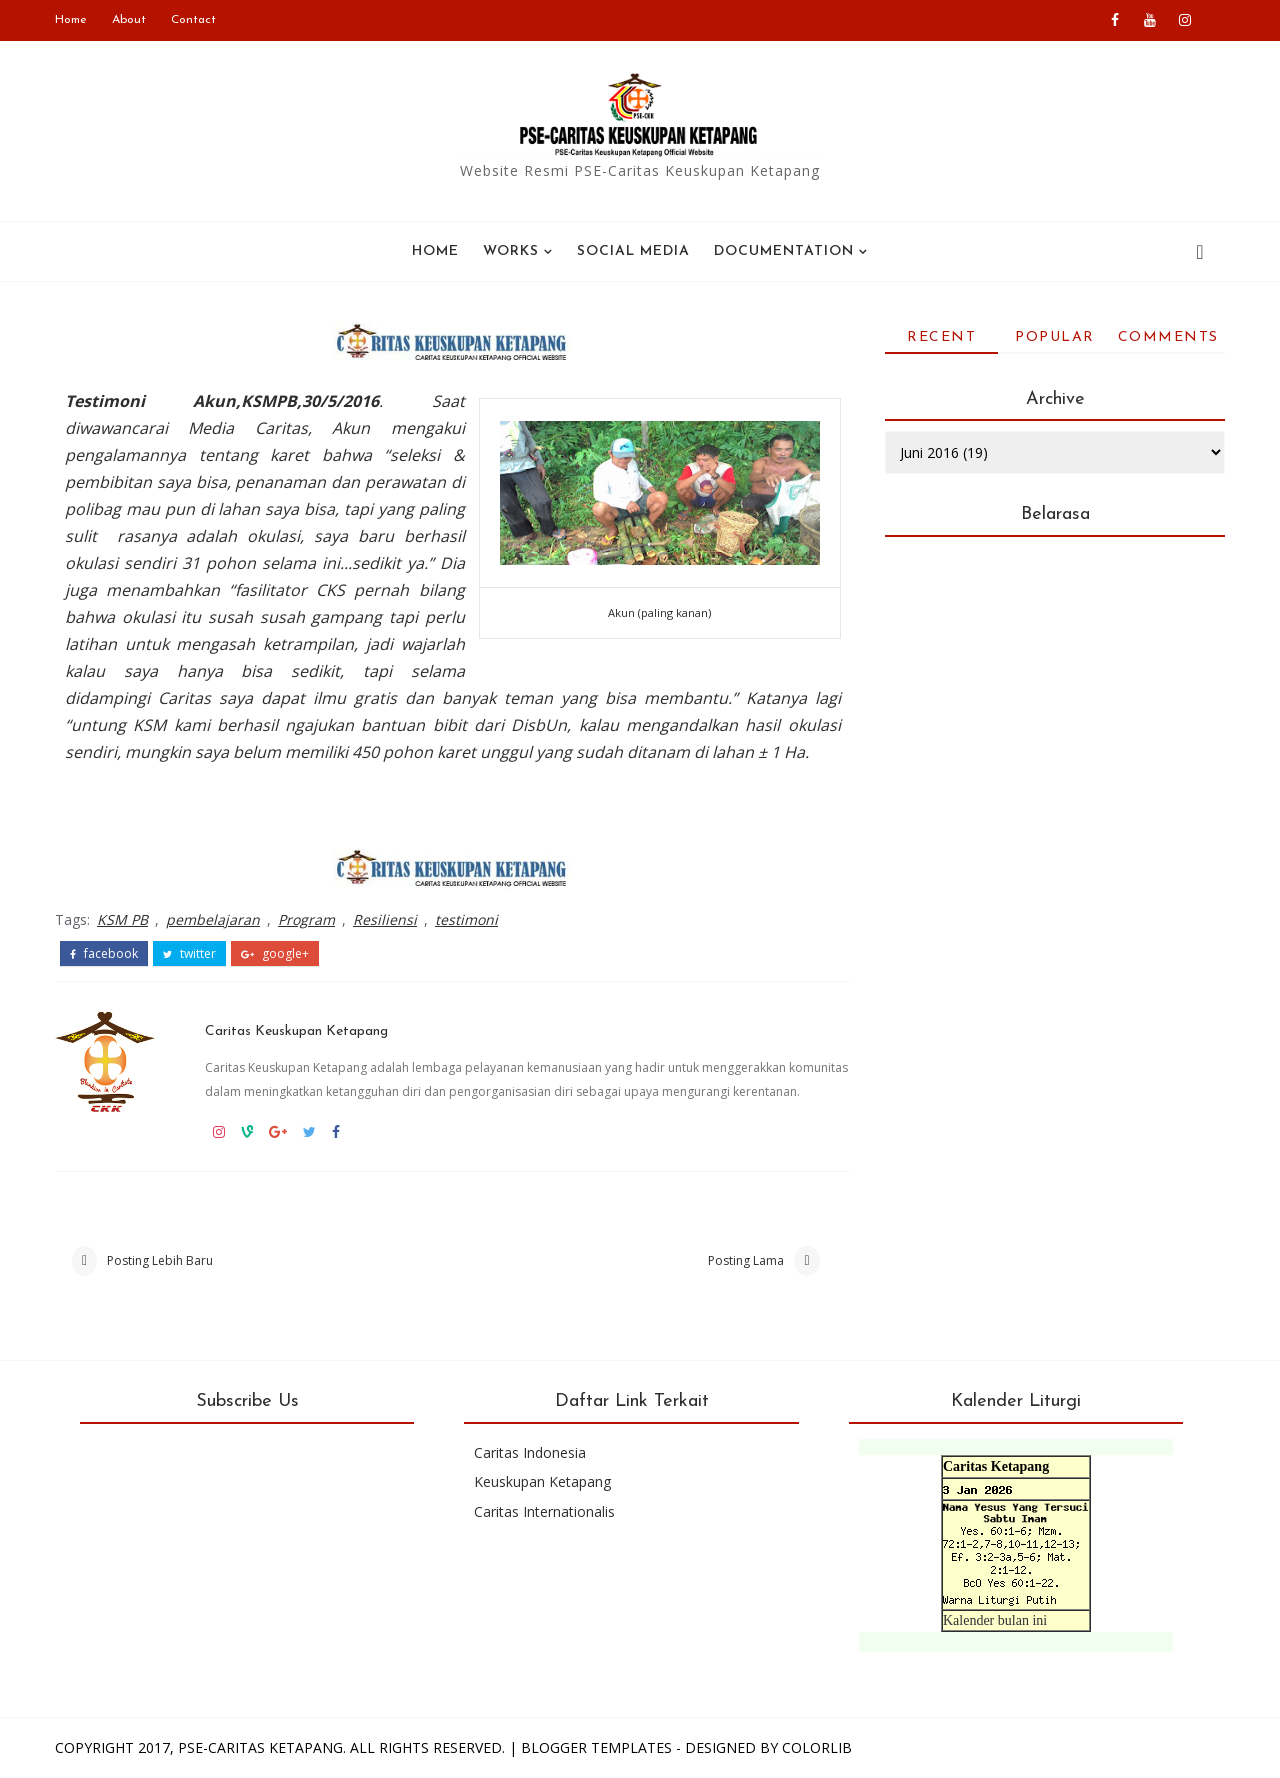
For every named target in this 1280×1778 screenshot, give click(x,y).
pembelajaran (213, 919)
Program (306, 919)
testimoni (466, 919)
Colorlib (817, 1747)
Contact (193, 20)
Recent (941, 337)
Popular (1055, 337)
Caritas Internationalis (544, 1511)
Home (71, 20)
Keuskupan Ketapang (542, 1481)
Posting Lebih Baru (160, 1260)
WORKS (511, 251)
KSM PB (122, 919)
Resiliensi (385, 919)
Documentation (784, 251)
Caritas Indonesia (530, 1452)
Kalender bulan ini (995, 1620)
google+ (275, 954)
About (129, 20)
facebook (104, 954)
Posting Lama (746, 1260)
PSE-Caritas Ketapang (260, 1747)
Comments (1168, 337)
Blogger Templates (596, 1747)
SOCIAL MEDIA (633, 251)
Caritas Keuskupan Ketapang (296, 1031)
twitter (189, 954)
